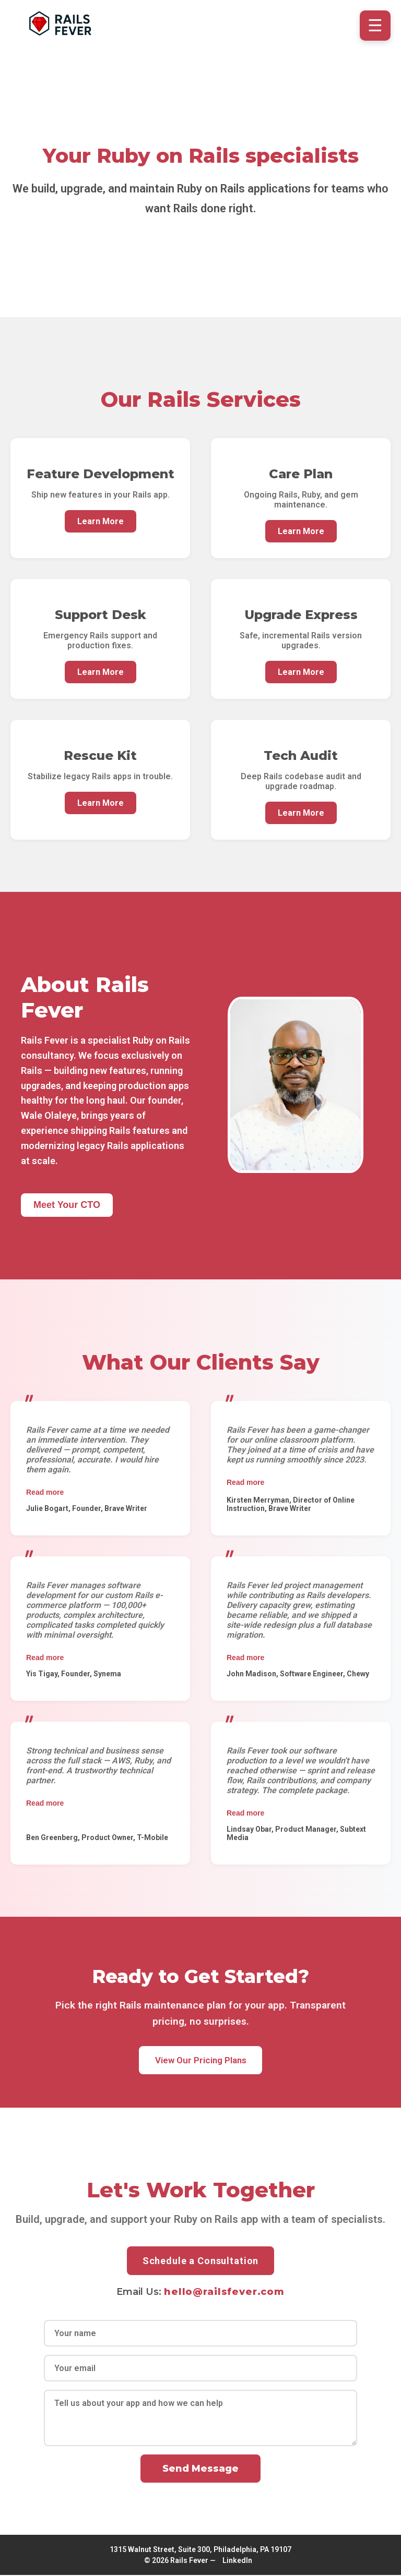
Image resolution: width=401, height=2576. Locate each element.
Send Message (200, 2469)
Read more (45, 1492)
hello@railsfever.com (224, 2293)
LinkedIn (237, 2561)
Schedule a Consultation (201, 2262)
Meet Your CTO (66, 1205)
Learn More (100, 521)
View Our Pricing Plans (200, 2060)
